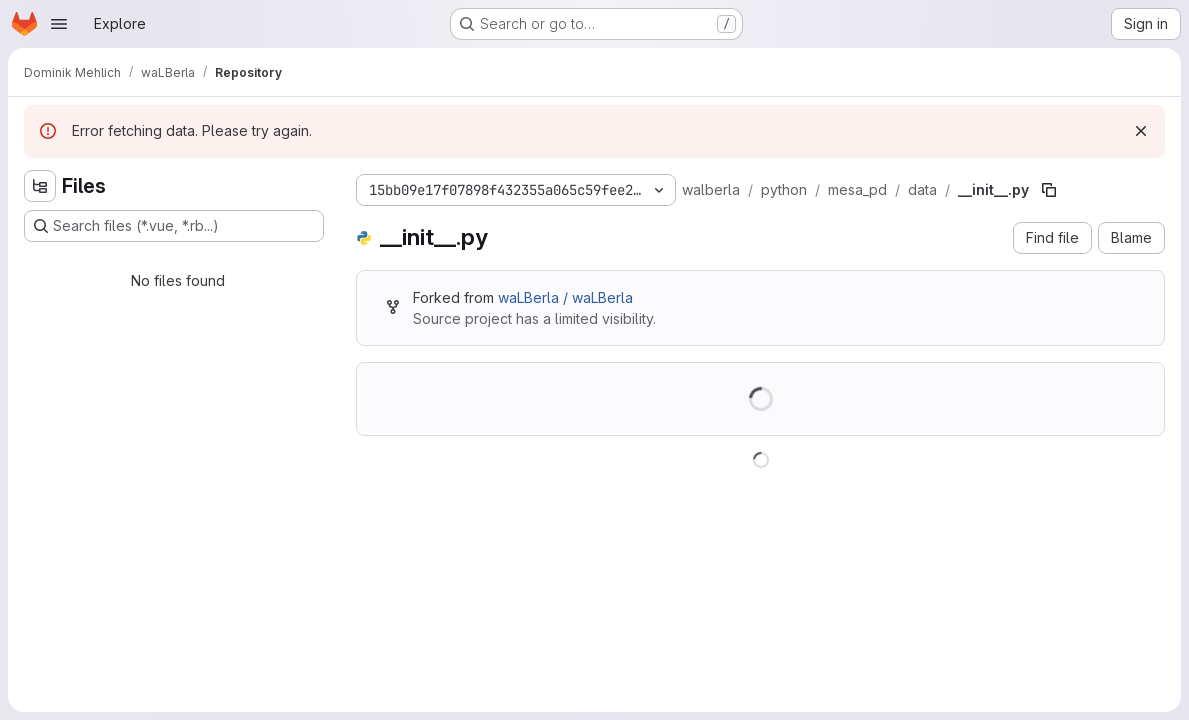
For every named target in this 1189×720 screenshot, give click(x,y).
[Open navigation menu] (59, 24)
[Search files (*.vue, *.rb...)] (174, 226)
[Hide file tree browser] (40, 186)
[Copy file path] (1049, 190)
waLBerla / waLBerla (565, 297)
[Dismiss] (1141, 131)
